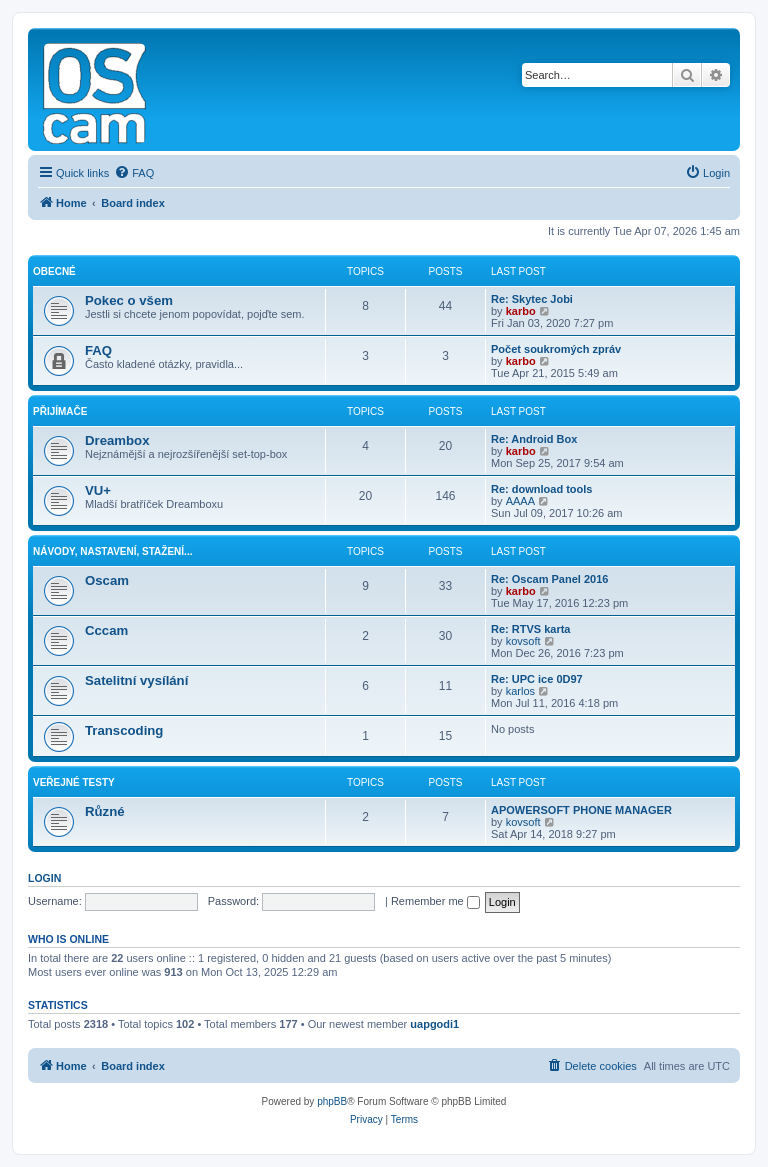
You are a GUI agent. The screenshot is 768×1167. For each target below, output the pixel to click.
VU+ (98, 490)
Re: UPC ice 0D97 (537, 679)
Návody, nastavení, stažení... (112, 551)
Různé (105, 811)
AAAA (520, 501)
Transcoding (124, 730)
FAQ (98, 350)
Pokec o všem (129, 300)
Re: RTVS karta (530, 629)
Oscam (107, 580)
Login (44, 878)
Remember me (435, 901)
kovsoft (523, 641)
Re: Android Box (534, 439)
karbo (521, 311)
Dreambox (117, 440)
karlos (520, 691)
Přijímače (60, 411)
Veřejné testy (74, 782)
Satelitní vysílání (136, 680)
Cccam (106, 630)
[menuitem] (134, 173)
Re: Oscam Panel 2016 (549, 579)
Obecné (54, 271)
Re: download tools (541, 489)
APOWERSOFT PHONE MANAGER (581, 810)
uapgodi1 (434, 1024)
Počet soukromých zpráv (556, 349)
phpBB (332, 1101)
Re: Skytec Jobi (532, 299)
